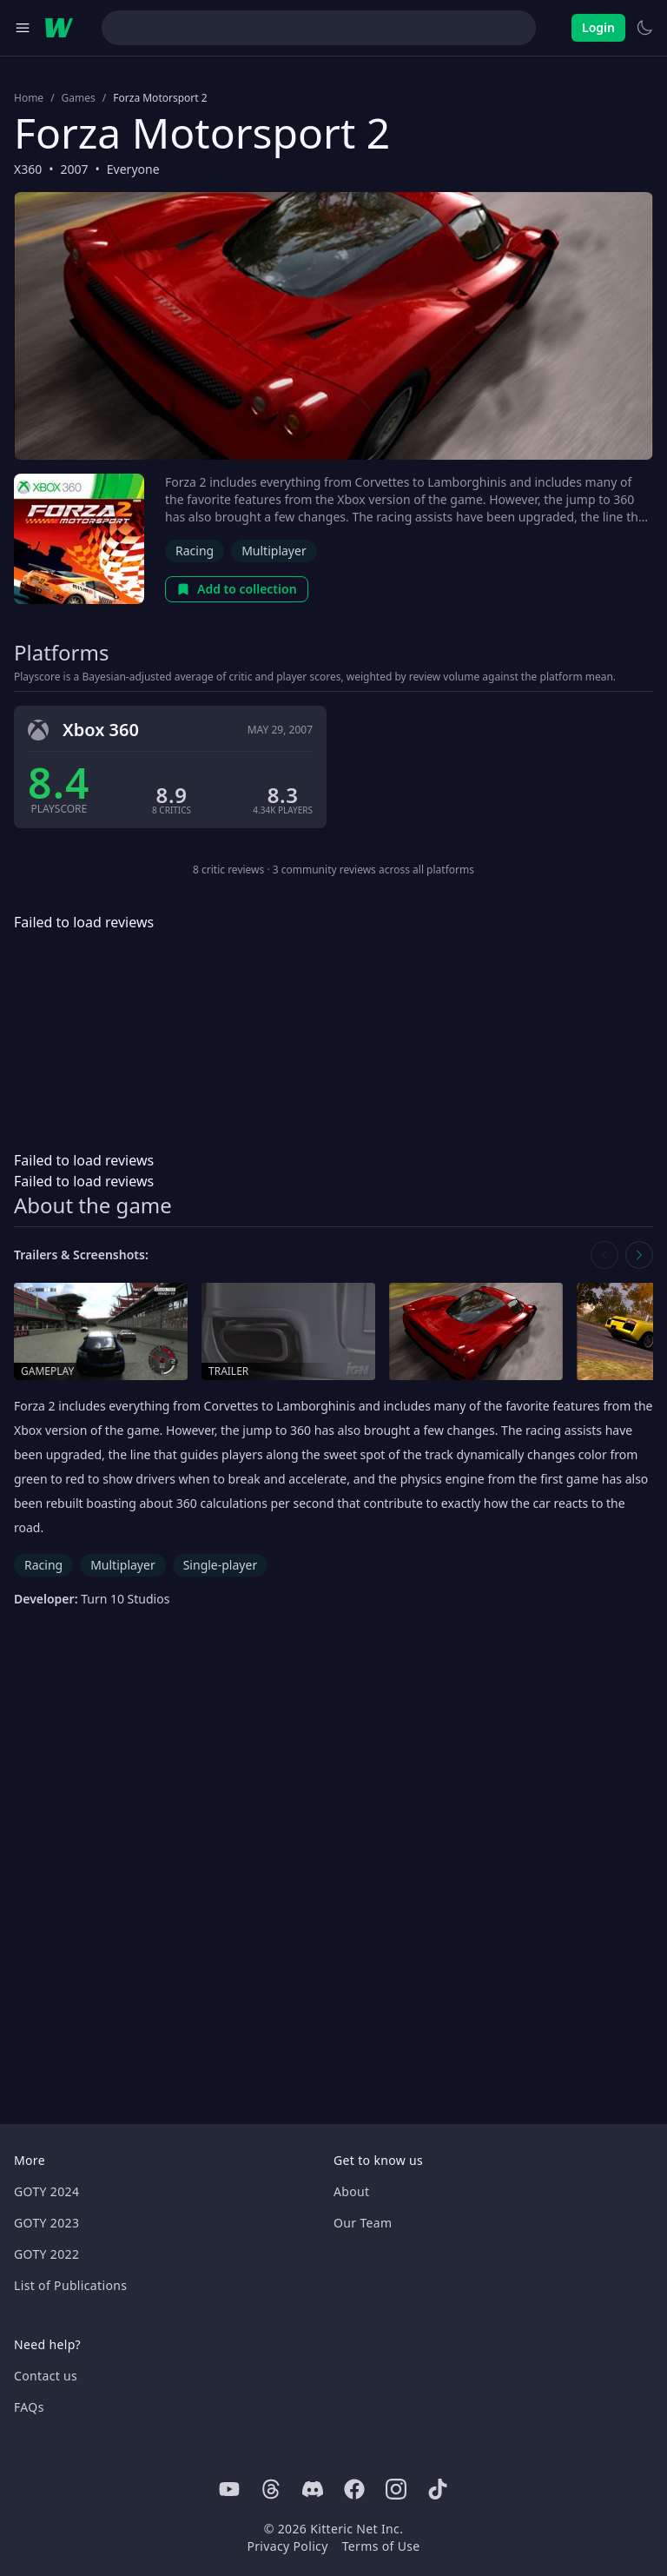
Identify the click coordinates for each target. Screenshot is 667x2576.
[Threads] (271, 2489)
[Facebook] (354, 2489)
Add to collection (236, 589)
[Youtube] (229, 2489)
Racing (194, 550)
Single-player (220, 1565)
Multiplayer (274, 550)
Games (79, 98)
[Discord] (312, 2489)
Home (28, 98)
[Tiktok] (437, 2489)
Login (598, 27)
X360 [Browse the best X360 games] (28, 169)
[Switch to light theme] (644, 28)
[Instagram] (396, 2489)
